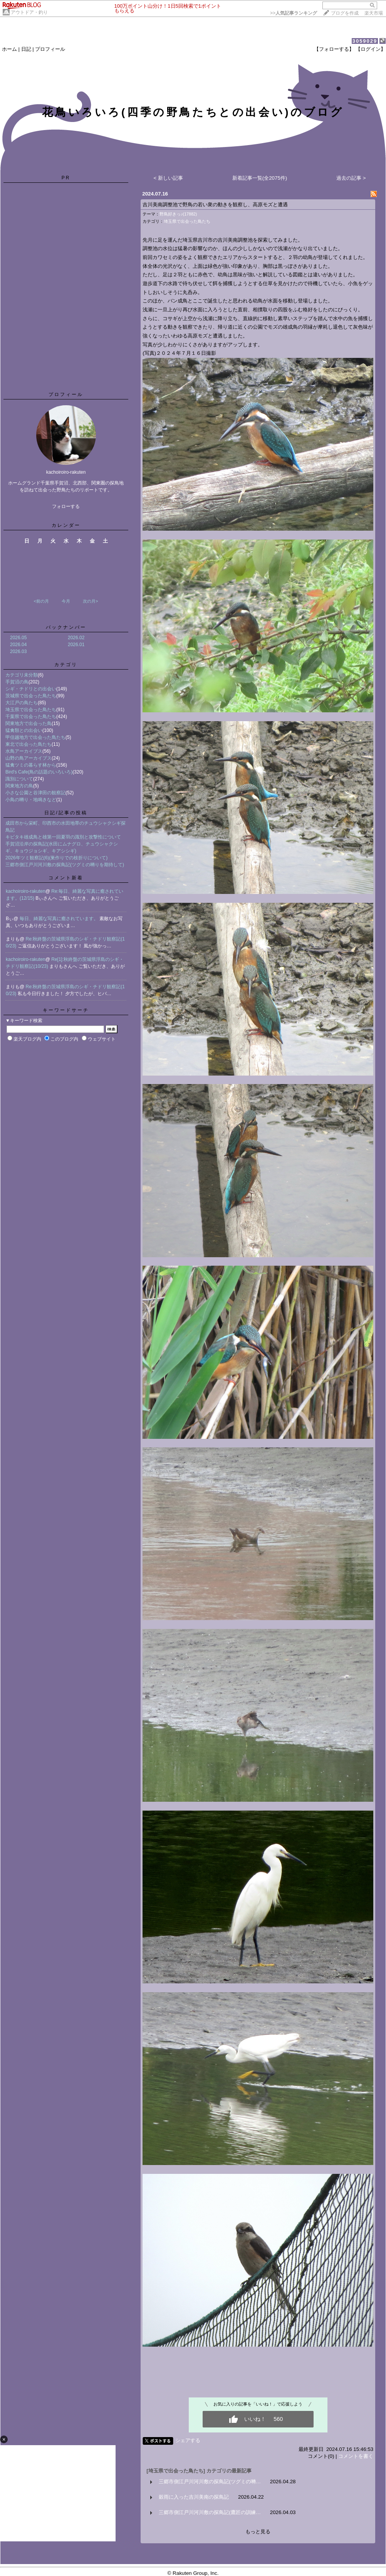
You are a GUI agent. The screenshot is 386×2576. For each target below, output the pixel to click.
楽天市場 (373, 13)
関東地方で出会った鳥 (28, 723)
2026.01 (76, 644)
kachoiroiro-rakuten (25, 891)
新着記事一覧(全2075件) (259, 178)
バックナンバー (66, 627)
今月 (66, 601)
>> (293, 13)
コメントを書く (355, 2456)
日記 (26, 49)
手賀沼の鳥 (17, 682)
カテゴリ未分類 (21, 675)
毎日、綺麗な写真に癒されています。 (59, 918)
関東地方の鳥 (19, 786)
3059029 (365, 41)
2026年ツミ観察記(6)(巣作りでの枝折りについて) (56, 857)
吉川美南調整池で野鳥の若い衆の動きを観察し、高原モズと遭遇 (215, 204)
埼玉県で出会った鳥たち (30, 709)
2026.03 (18, 651)
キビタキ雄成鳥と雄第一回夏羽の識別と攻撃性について (63, 837)
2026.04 (18, 644)
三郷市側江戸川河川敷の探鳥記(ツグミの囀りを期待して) (64, 864)
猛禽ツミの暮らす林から (30, 765)
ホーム (9, 49)
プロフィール (50, 49)
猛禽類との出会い (23, 730)
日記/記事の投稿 (65, 812)
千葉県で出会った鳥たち (30, 716)
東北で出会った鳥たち (28, 744)
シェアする (187, 2440)
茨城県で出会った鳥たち (30, 695)
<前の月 (41, 601)
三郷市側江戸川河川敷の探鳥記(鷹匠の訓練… (210, 2512)
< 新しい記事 (168, 178)
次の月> (90, 601)
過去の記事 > (351, 178)
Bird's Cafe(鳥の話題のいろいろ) (38, 772)
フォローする (66, 506)
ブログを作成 (345, 13)
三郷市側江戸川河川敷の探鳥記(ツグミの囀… (210, 2481)
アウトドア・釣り (29, 12)
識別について (19, 779)
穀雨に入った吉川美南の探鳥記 (194, 2497)
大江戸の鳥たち (21, 702)
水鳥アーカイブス (23, 751)
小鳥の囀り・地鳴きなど (30, 799)
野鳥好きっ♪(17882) (178, 214)
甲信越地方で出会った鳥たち (35, 737)
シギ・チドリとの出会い (30, 689)
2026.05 (18, 637)
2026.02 (76, 637)
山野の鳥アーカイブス (28, 758)
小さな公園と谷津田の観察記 (35, 792)
